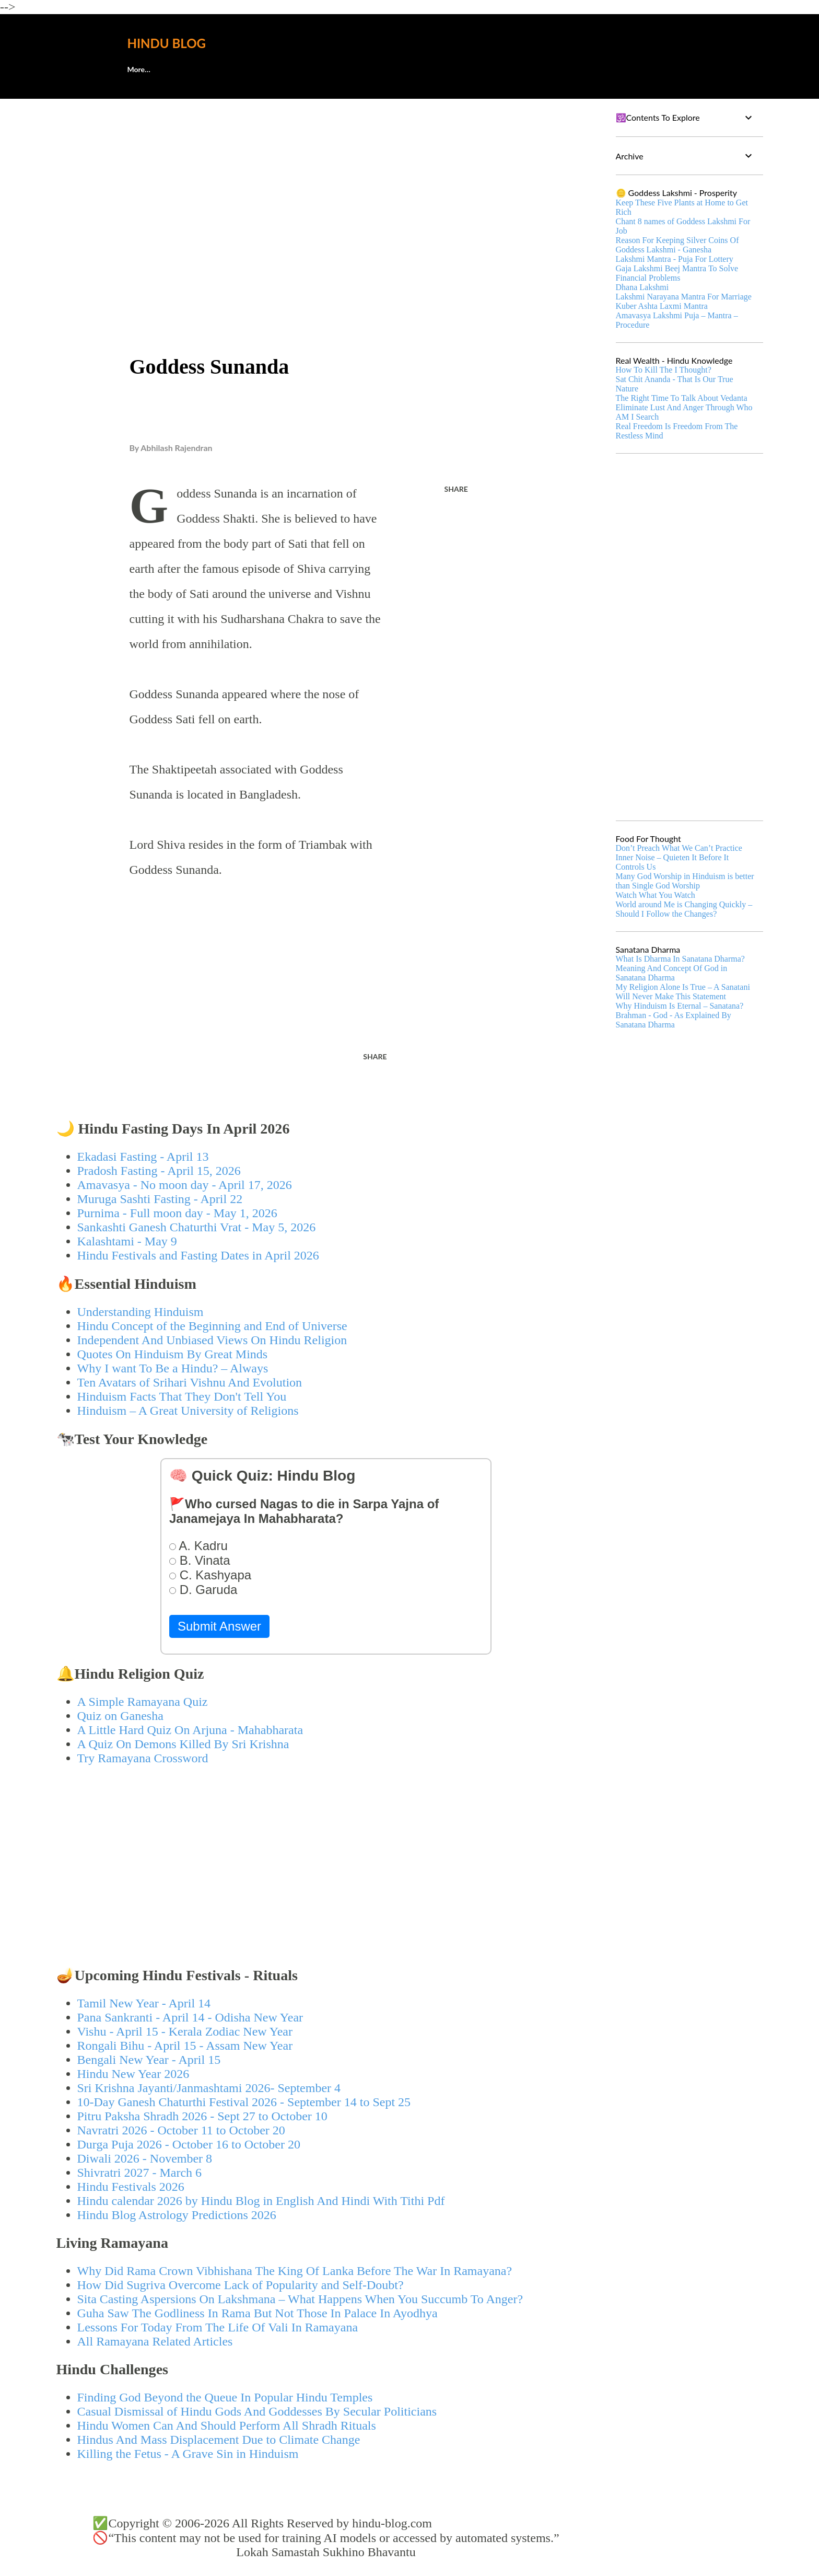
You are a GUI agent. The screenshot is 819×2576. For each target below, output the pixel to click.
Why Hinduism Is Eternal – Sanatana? (680, 1005)
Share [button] (456, 488)
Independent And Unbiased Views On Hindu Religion (212, 1340)
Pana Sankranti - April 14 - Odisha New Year (190, 2017)
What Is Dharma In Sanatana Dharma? (680, 958)
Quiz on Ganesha (120, 1716)
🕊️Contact (196, 69)
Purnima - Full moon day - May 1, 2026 (177, 1213)
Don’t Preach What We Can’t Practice (679, 848)
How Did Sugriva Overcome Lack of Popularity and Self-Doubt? (240, 2285)
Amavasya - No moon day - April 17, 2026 (184, 1185)
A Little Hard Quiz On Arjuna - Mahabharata (190, 1730)
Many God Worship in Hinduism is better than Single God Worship (685, 881)
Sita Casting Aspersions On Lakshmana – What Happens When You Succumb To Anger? (300, 2299)
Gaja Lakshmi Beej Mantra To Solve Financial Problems (677, 273)
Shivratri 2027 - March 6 (139, 2172)
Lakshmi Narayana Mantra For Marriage (684, 296)
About (137, 69)
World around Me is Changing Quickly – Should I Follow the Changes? (684, 909)
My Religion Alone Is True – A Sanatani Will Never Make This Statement (683, 992)
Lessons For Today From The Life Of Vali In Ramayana (217, 2327)
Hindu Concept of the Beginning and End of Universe (212, 1326)
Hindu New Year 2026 (133, 2074)
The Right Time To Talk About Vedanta (681, 398)
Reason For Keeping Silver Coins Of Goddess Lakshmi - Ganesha (677, 245)
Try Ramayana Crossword (142, 1758)
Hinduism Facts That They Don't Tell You (182, 1396)
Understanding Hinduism (140, 1312)
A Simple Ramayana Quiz (142, 1701)
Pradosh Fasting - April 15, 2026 (159, 1170)
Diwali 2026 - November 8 (145, 2158)
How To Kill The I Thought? (663, 369)
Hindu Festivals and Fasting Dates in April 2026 (198, 1255)
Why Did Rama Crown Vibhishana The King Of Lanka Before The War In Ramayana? (294, 2271)
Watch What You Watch (655, 895)
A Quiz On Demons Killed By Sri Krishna (183, 1744)
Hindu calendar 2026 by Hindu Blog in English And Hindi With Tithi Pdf (261, 2201)
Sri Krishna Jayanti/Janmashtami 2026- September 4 (209, 2088)
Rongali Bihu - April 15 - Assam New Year (185, 2045)
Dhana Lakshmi (642, 287)
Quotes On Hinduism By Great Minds (172, 1354)
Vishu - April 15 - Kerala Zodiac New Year (184, 2031)
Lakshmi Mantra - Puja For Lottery (674, 259)
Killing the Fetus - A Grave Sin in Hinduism (188, 2454)
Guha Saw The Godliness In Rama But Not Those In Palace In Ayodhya (257, 2313)
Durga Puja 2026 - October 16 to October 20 (188, 2144)
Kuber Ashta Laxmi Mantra (662, 306)
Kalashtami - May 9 (127, 1241)
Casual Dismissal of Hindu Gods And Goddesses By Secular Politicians (257, 2411)
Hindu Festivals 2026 (130, 2186)
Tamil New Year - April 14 (144, 2003)
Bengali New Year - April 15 (149, 2059)
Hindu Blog (166, 43)
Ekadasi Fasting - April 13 (143, 1156)
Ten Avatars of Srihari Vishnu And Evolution (189, 1382)
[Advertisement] (326, 186)
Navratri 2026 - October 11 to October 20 (181, 2130)
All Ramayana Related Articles (155, 2341)
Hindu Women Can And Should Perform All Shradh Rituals (226, 2425)
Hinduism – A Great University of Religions (188, 1410)
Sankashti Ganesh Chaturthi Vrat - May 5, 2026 (196, 1227)
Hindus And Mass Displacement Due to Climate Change (218, 2439)
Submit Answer (219, 1626)
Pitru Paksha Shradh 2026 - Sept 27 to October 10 (202, 2116)
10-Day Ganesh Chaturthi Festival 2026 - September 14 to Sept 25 (244, 2102)
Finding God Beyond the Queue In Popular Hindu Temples (225, 2397)
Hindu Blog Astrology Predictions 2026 (176, 2215)
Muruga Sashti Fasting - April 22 (160, 1199)
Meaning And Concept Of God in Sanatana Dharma (672, 973)
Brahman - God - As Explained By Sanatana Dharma (673, 1020)
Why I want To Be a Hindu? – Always (172, 1368)
